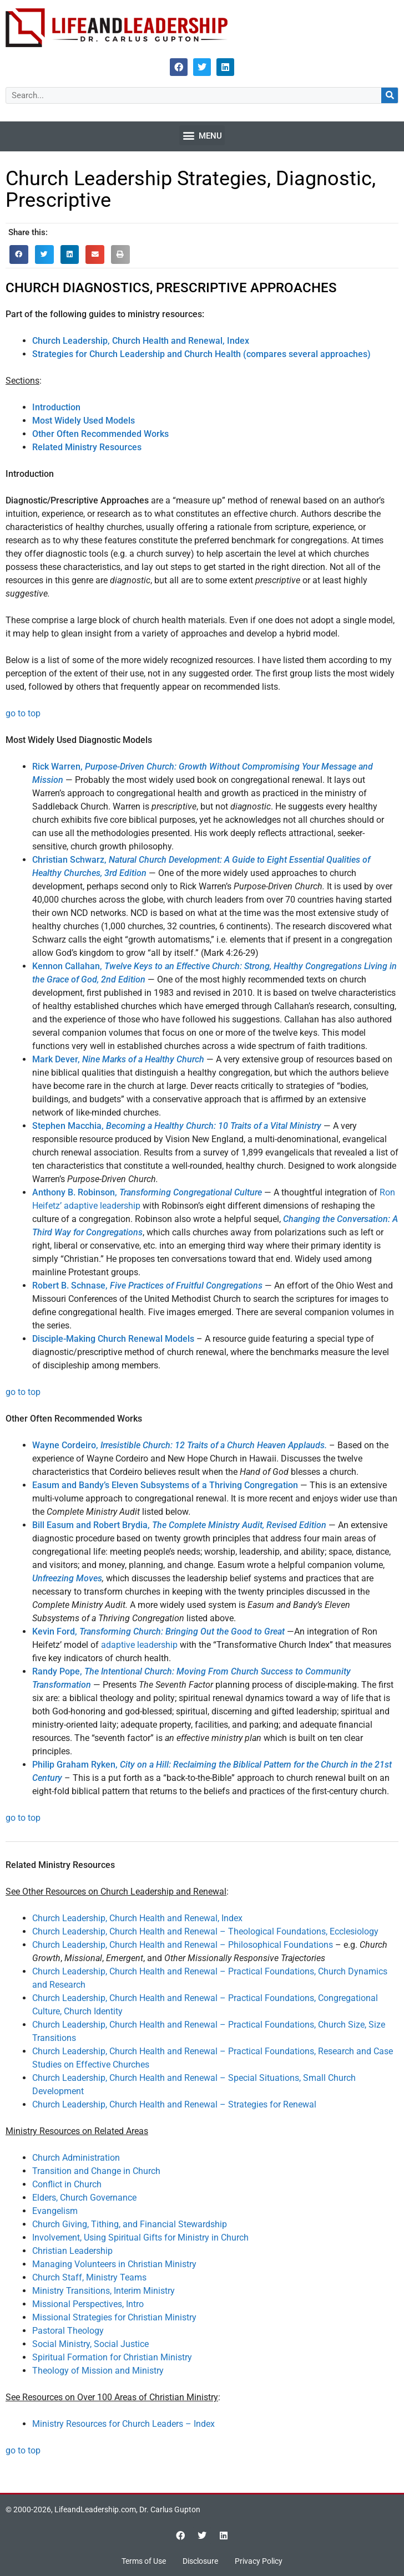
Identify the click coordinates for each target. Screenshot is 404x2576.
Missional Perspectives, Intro (88, 2304)
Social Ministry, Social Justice (90, 2344)
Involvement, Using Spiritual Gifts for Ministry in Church (140, 2237)
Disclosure (200, 2561)
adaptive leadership (139, 1645)
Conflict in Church (67, 2184)
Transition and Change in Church (96, 2171)
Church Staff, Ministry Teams (89, 2277)
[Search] (389, 95)
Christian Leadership (72, 2251)
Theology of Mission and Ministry (98, 2370)
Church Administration (76, 2157)
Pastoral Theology (68, 2330)
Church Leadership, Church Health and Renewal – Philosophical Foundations (182, 1944)
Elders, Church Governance (84, 2197)
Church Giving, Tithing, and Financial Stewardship (129, 2224)
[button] (202, 135)
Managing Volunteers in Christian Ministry (114, 2264)
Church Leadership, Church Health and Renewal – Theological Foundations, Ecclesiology (205, 1931)
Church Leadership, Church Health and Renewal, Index (137, 1918)
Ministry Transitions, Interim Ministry (103, 2290)
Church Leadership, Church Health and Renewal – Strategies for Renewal (174, 2104)
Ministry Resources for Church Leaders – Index (123, 2424)
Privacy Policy (258, 2561)
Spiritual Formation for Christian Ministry (112, 2357)
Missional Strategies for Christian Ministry (114, 2317)
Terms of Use (144, 2561)
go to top (23, 713)
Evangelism (55, 2211)
